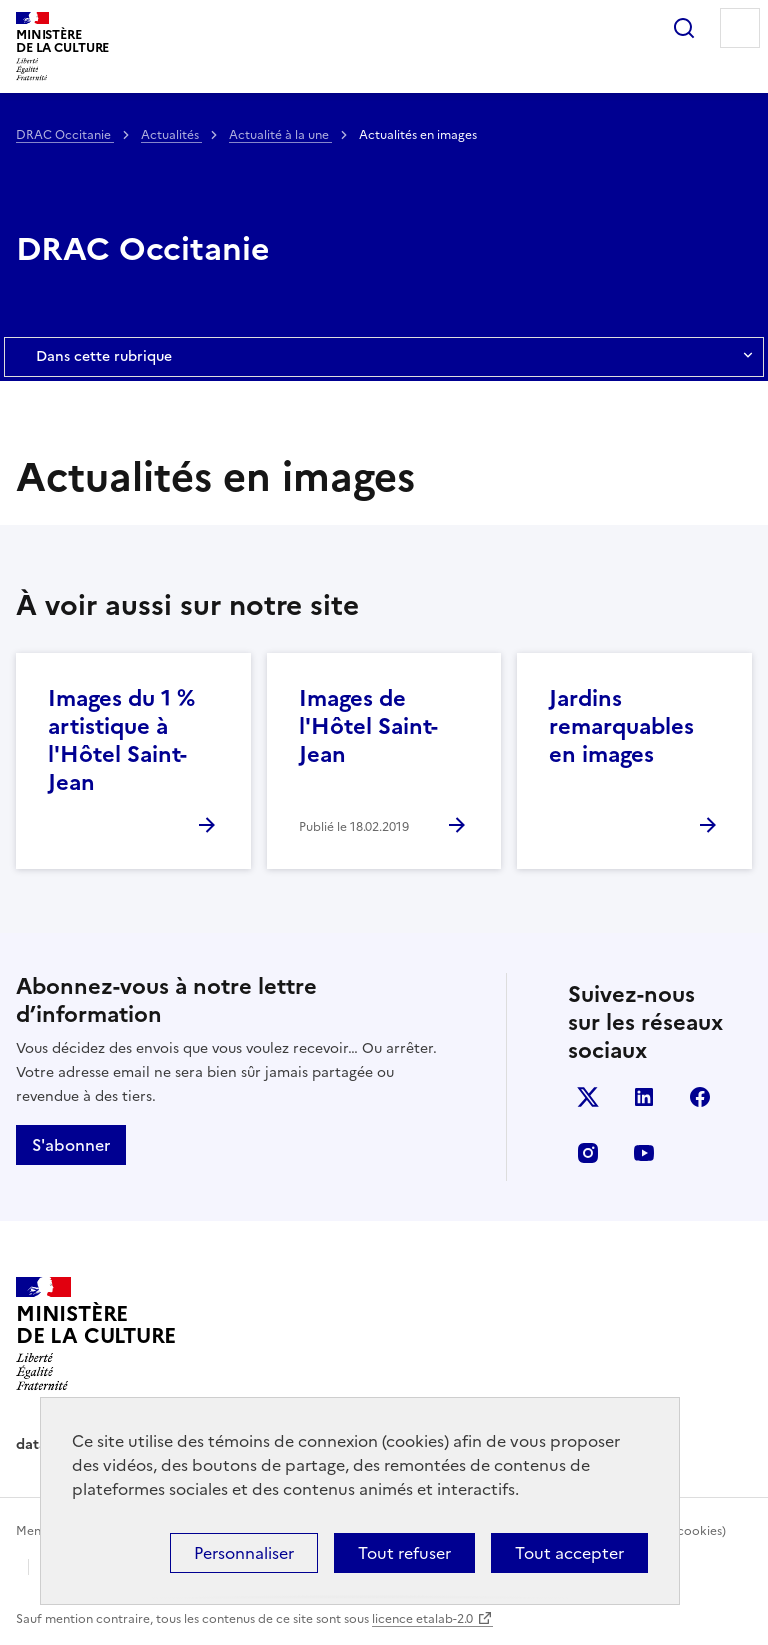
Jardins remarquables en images (621, 726)
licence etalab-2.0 (422, 1619)
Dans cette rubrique (384, 357)
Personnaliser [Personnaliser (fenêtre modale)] (244, 1553)
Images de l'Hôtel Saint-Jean (368, 726)
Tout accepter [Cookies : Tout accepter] (569, 1553)
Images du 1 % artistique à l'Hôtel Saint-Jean (121, 740)
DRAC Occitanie (65, 135)
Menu (740, 28)
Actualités (171, 135)
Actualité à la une (280, 135)
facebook (700, 1097)
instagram (588, 1153)
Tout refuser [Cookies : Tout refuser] (404, 1553)
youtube (644, 1153)
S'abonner (71, 1145)
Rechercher (684, 28)
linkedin (644, 1097)
